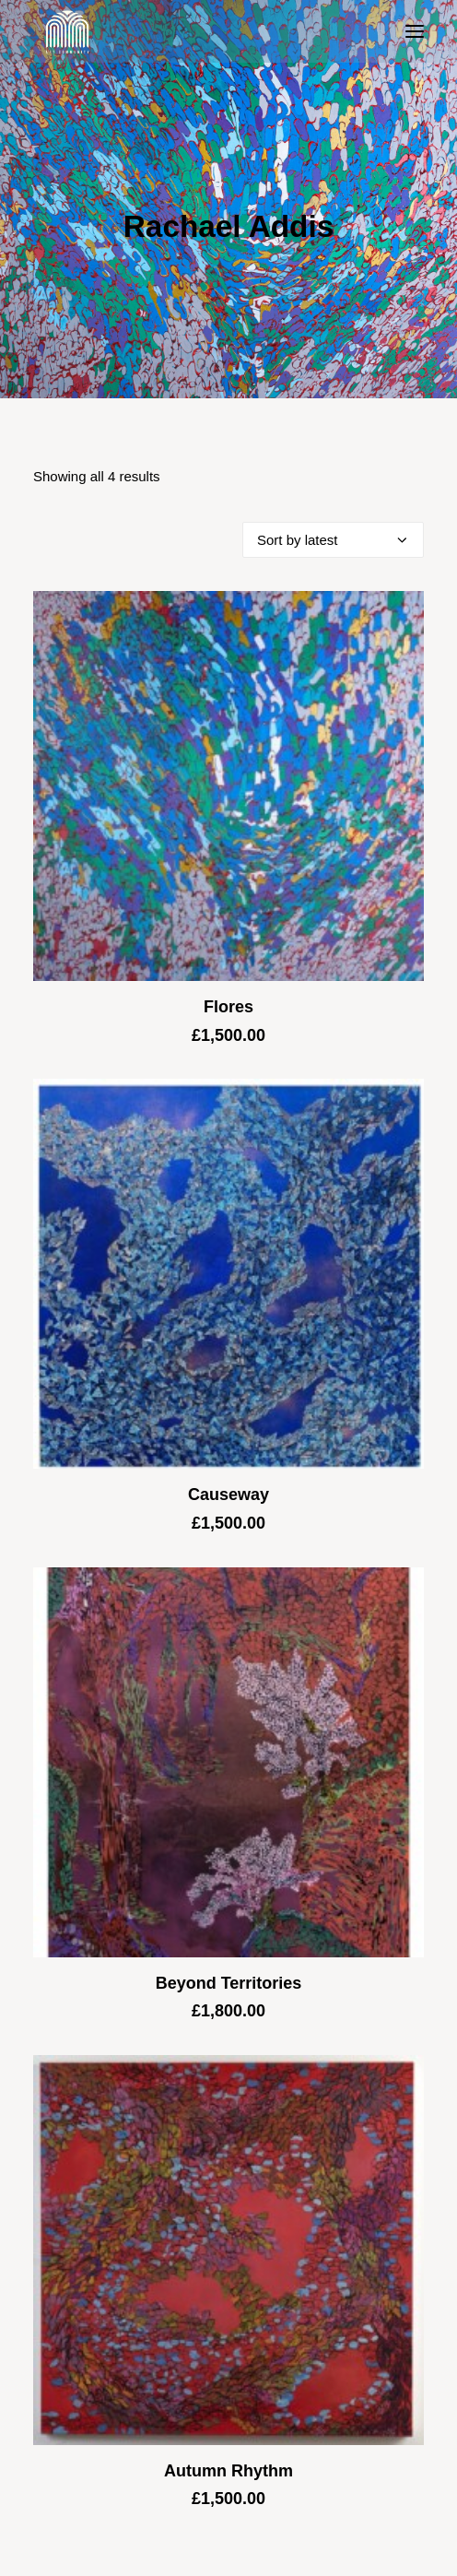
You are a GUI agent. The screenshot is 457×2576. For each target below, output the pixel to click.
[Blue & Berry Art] (66, 31)
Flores (228, 1007)
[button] (414, 31)
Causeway (228, 1494)
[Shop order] (333, 540)
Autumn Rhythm (228, 2471)
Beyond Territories (229, 1983)
